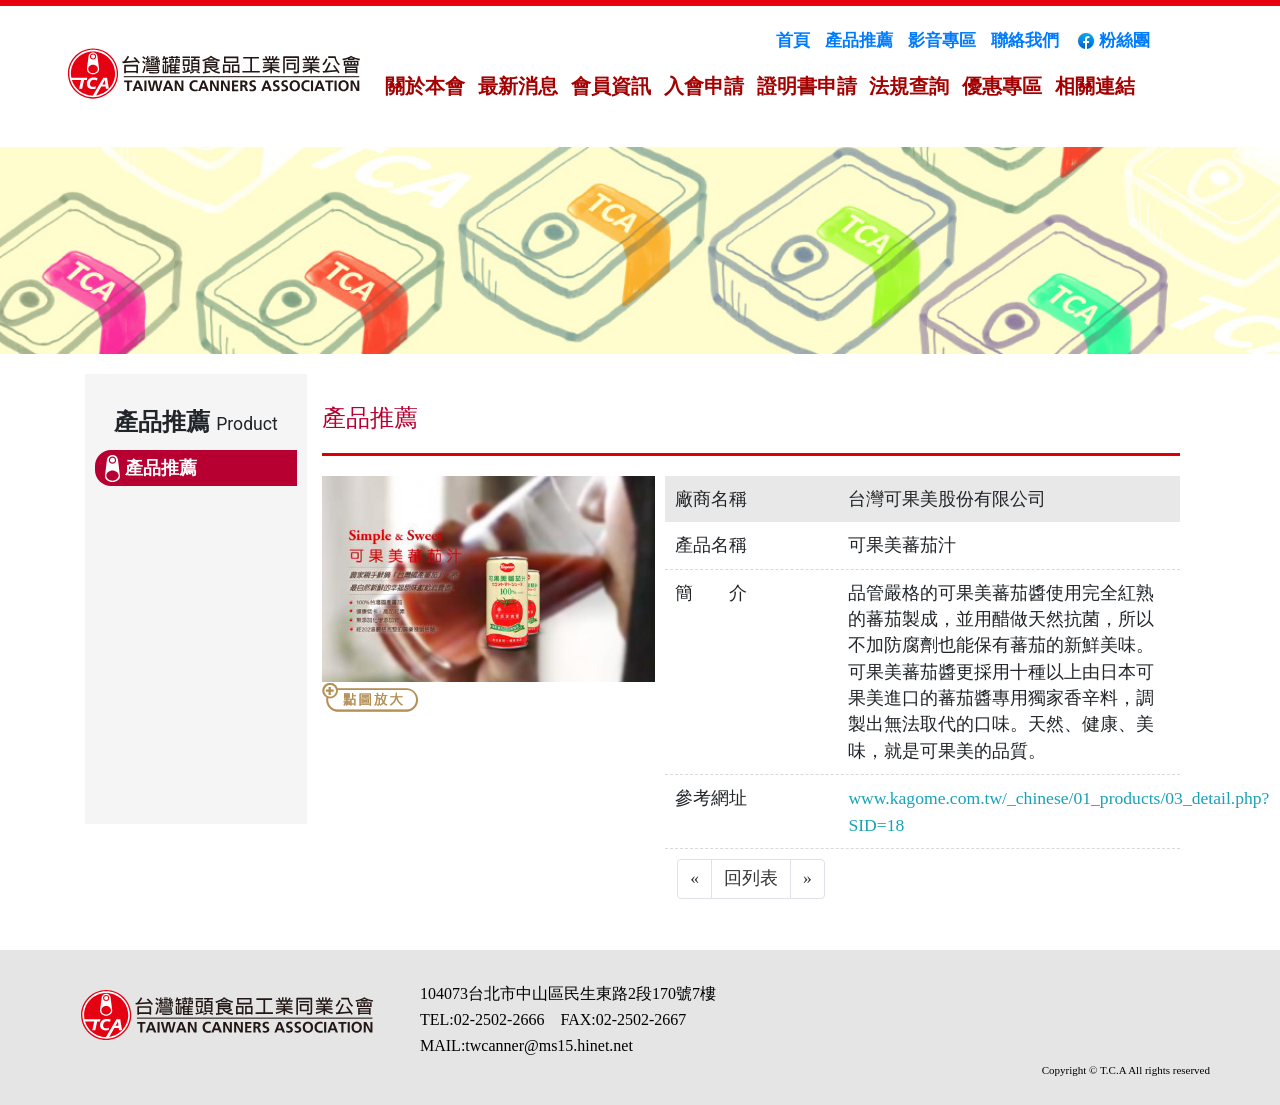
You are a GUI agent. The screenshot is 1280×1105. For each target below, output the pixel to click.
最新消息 (518, 86)
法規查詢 (909, 86)
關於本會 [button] (425, 86)
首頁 (793, 40)
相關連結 (1095, 86)
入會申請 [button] (704, 86)
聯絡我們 (1025, 40)
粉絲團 (1112, 40)
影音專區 (942, 40)
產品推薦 (859, 40)
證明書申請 (807, 86)
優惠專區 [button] (1002, 86)
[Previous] (694, 879)
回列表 (751, 878)
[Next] (807, 879)
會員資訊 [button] (611, 86)
